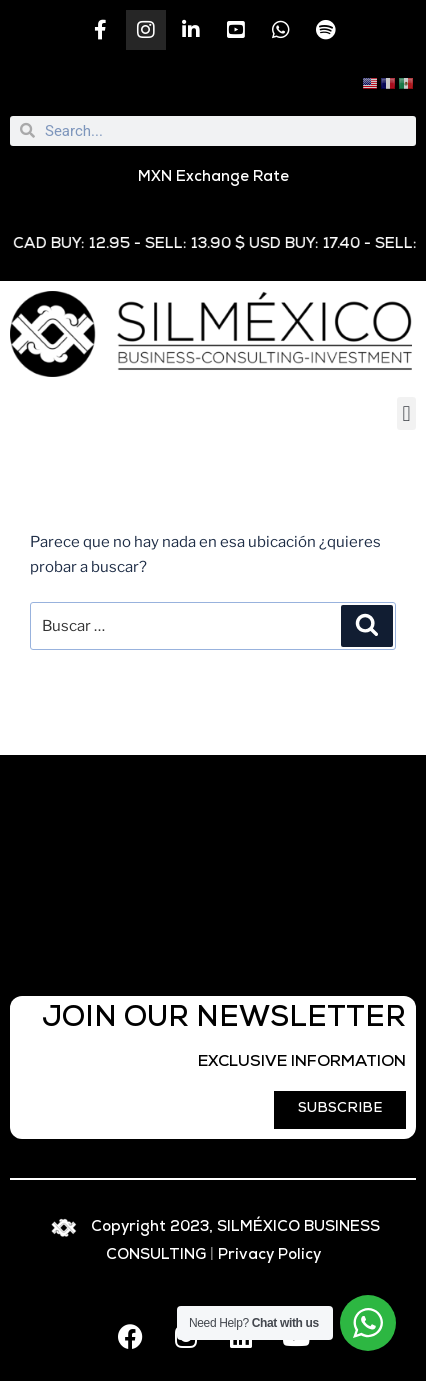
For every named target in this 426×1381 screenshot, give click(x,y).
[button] (406, 413)
